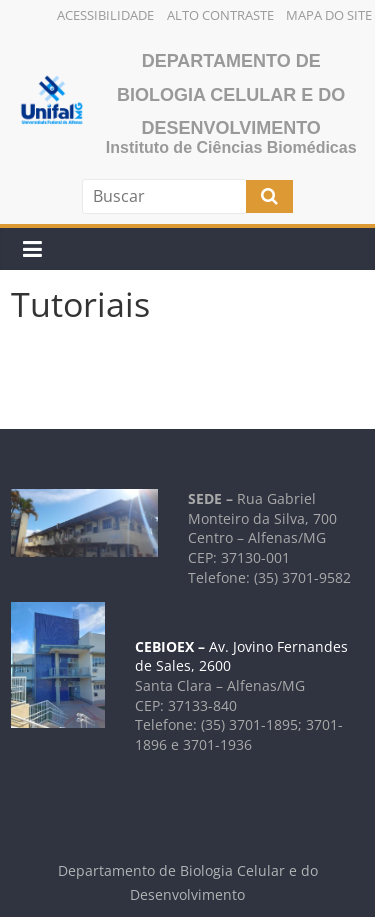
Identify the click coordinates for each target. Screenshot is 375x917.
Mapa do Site (329, 15)
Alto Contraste (220, 15)
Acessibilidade (105, 15)
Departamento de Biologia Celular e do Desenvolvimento (231, 94)
